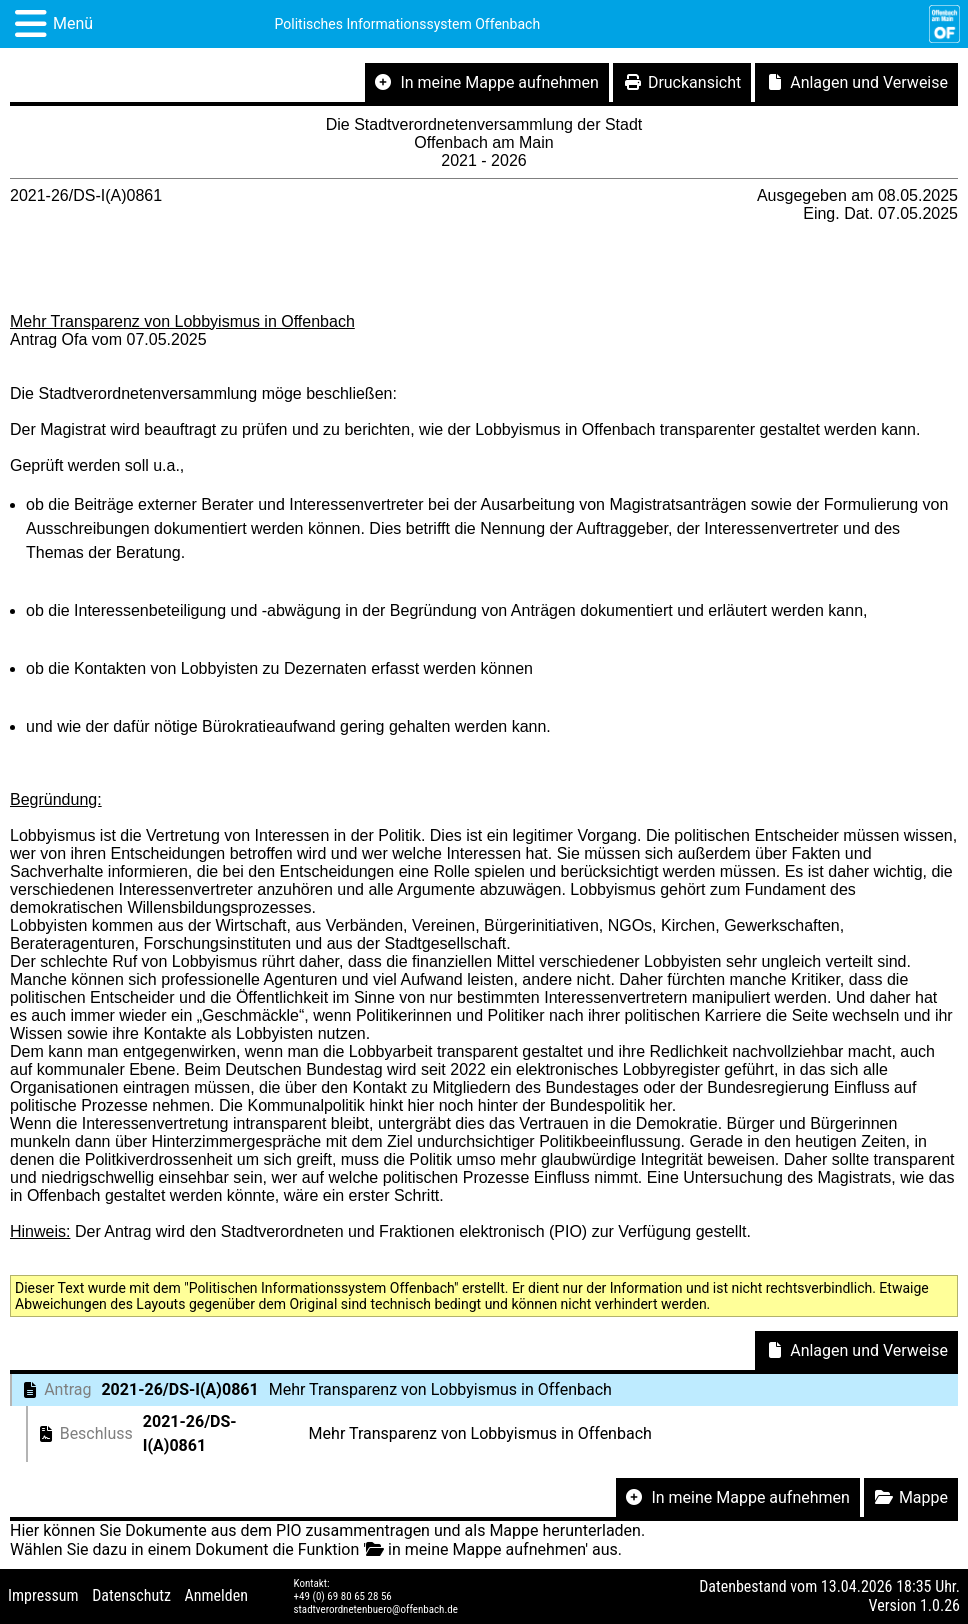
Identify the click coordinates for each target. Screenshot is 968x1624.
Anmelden (216, 1595)
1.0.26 (940, 1605)
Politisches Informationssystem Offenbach (408, 24)
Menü (73, 23)
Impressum (43, 1595)
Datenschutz (131, 1595)
